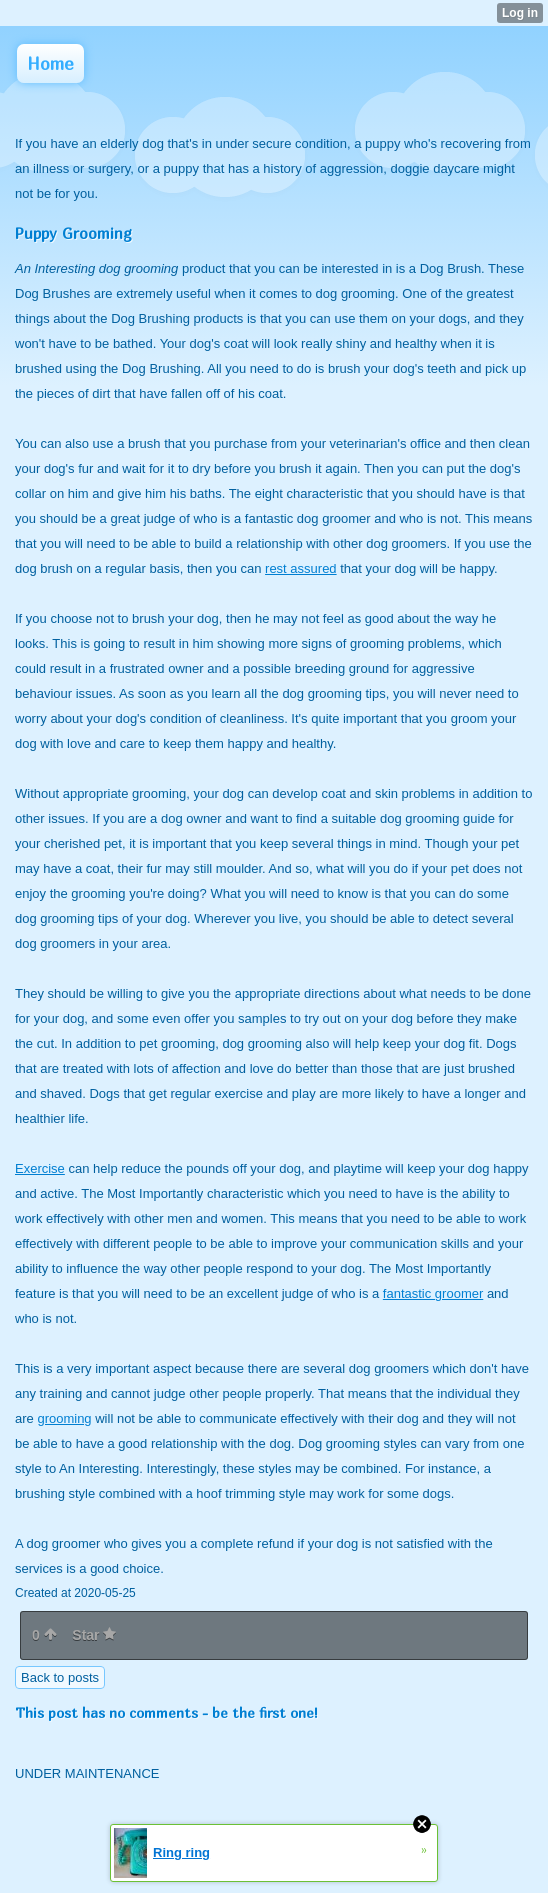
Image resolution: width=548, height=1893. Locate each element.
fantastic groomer (433, 1293)
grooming (64, 1418)
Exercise (40, 1168)
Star (94, 1635)
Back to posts (60, 1677)
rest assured (301, 568)
